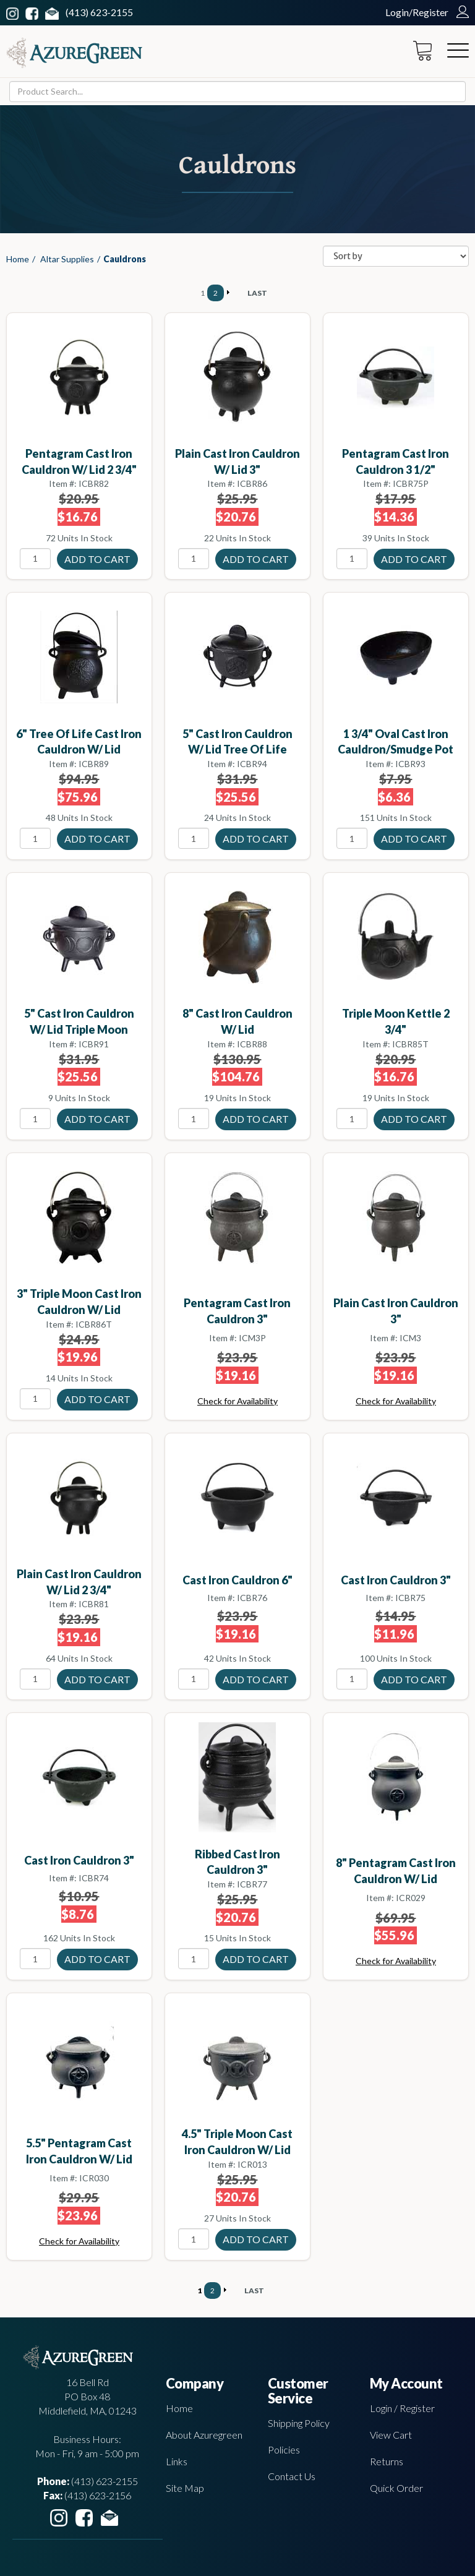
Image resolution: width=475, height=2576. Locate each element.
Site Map (185, 2488)
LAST (257, 293)
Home (17, 259)
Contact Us (291, 2476)
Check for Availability (237, 1401)
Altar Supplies (67, 259)
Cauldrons (124, 259)
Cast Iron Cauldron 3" (396, 1580)
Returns (386, 2461)
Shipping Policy (299, 2423)
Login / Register (402, 2408)
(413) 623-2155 (99, 12)
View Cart (391, 2435)
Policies (284, 2449)
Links (176, 2461)
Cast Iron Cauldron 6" (237, 1580)
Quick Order (396, 2488)
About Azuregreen (204, 2435)
